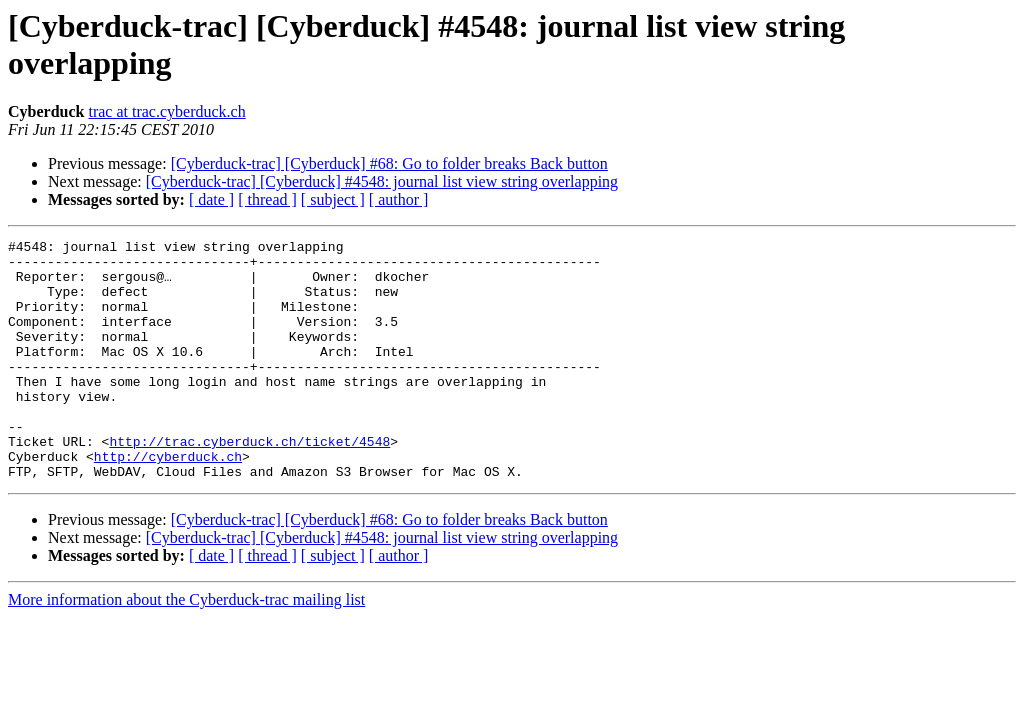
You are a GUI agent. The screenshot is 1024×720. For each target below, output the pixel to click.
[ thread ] (267, 199)
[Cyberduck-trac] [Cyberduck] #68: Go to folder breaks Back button (389, 163)
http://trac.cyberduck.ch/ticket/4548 (249, 483)
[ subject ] (333, 199)
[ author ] (399, 199)
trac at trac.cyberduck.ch (166, 111)
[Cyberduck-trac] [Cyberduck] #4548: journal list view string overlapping (382, 181)
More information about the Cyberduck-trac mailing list (186, 647)
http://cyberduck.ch (168, 501)
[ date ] (211, 199)
